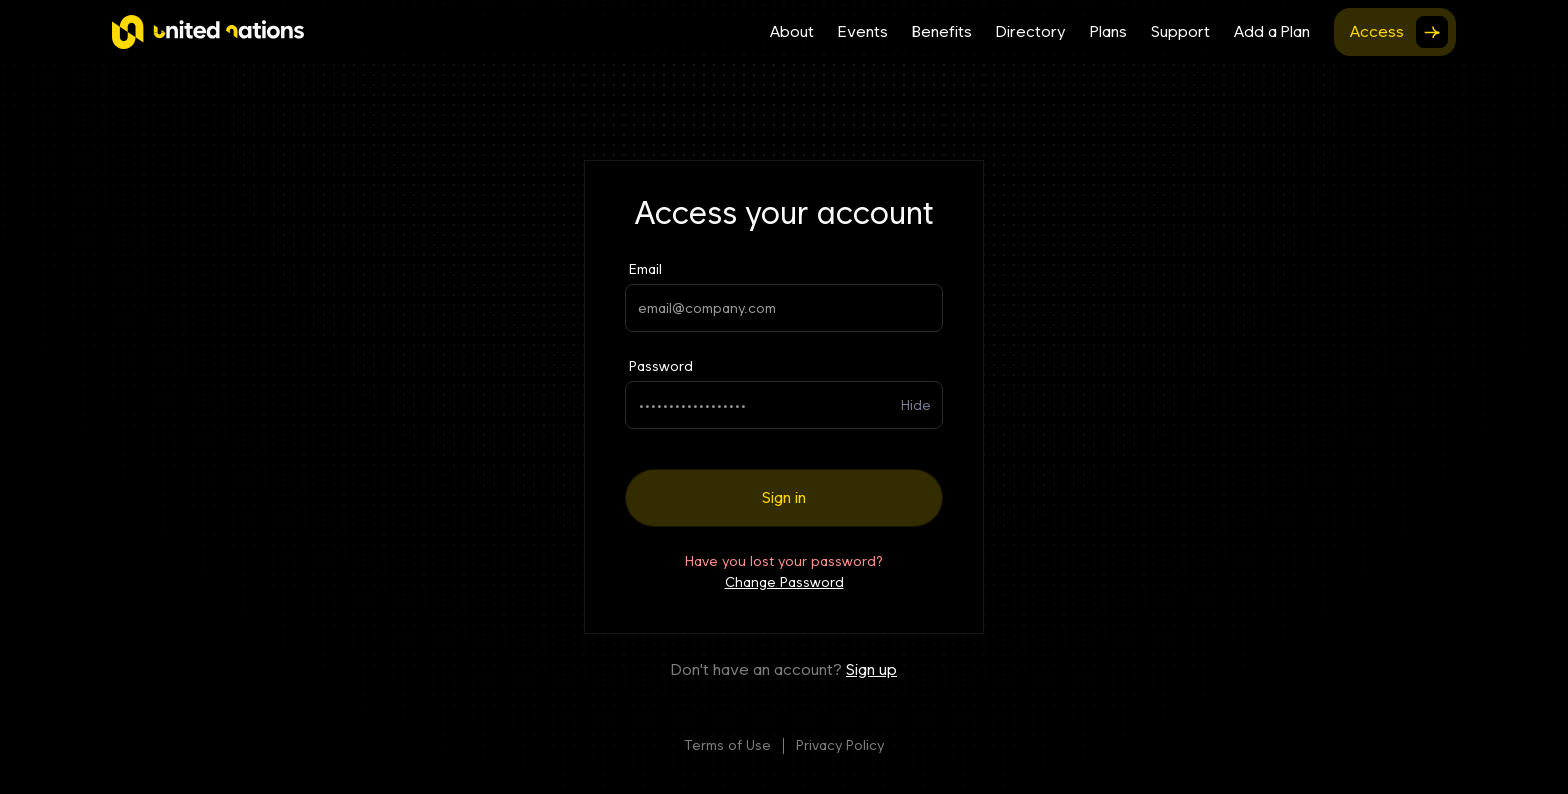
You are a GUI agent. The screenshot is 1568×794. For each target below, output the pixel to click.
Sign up (871, 669)
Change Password (784, 582)
